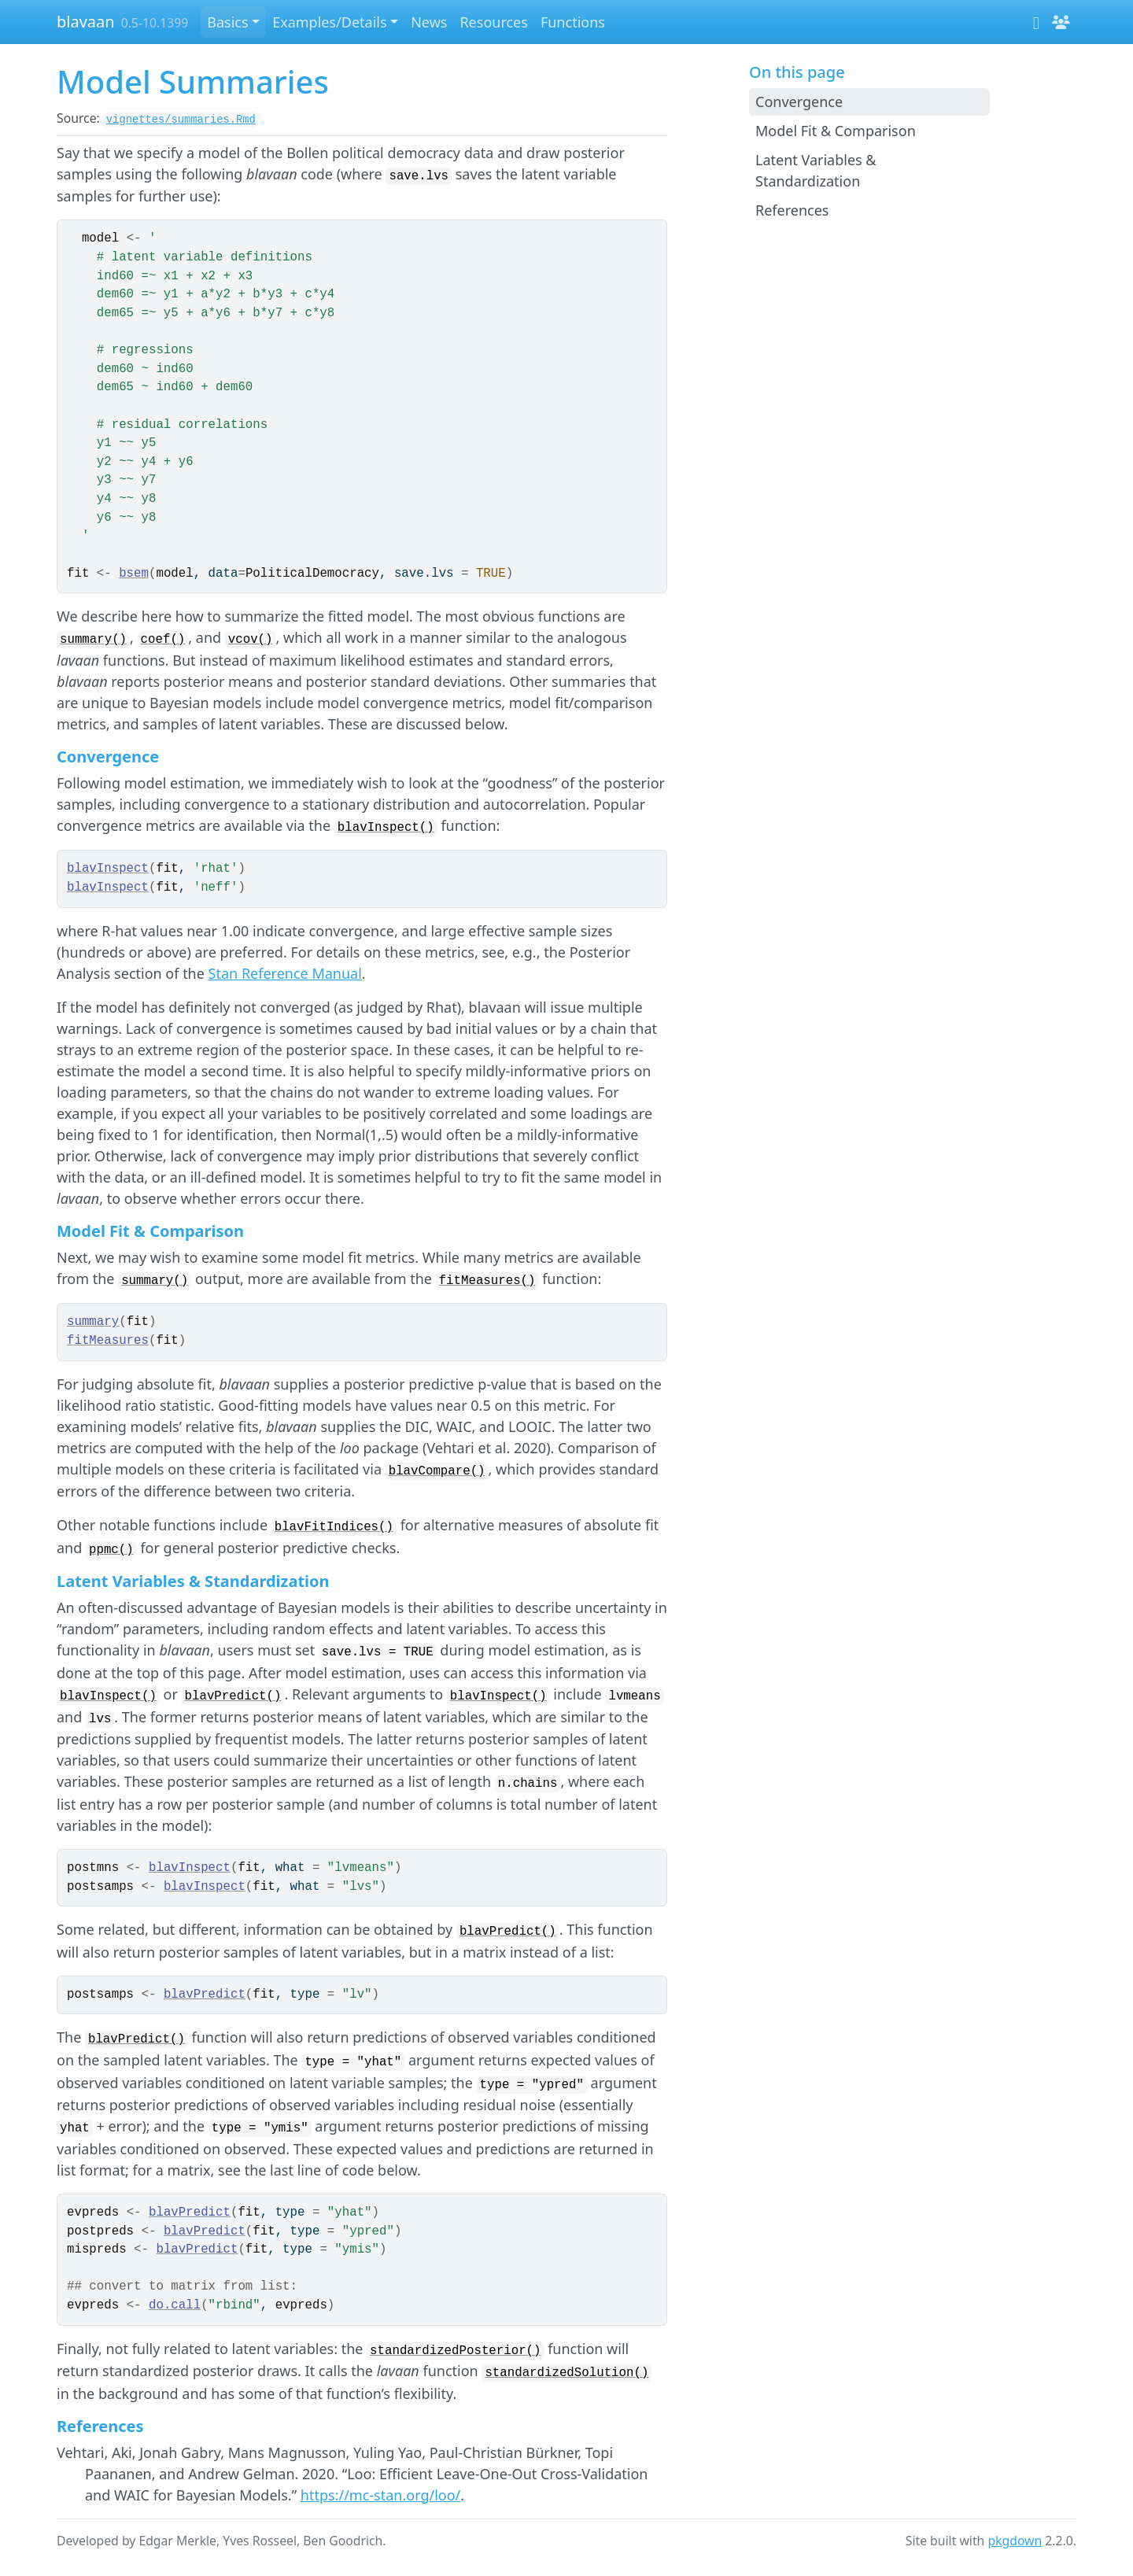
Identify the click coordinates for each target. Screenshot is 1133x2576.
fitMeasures (108, 1341)
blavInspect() (386, 828)
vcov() (250, 640)
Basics (227, 22)
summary (93, 1322)
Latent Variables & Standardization (816, 170)
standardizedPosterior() (455, 2351)
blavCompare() (437, 1471)
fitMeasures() (487, 1281)
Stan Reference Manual (285, 973)
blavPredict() (233, 1696)
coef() (163, 640)
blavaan (86, 21)
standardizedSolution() (566, 2373)
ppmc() (111, 1550)
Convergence (799, 101)
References (792, 210)
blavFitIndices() (334, 1527)
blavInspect (108, 869)
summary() (93, 640)
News (429, 22)
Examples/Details (329, 22)
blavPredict (204, 1994)
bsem (134, 573)
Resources (493, 22)
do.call (175, 2305)
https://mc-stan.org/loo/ (381, 2495)
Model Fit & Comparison (835, 130)
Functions (573, 22)
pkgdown (1014, 2540)
